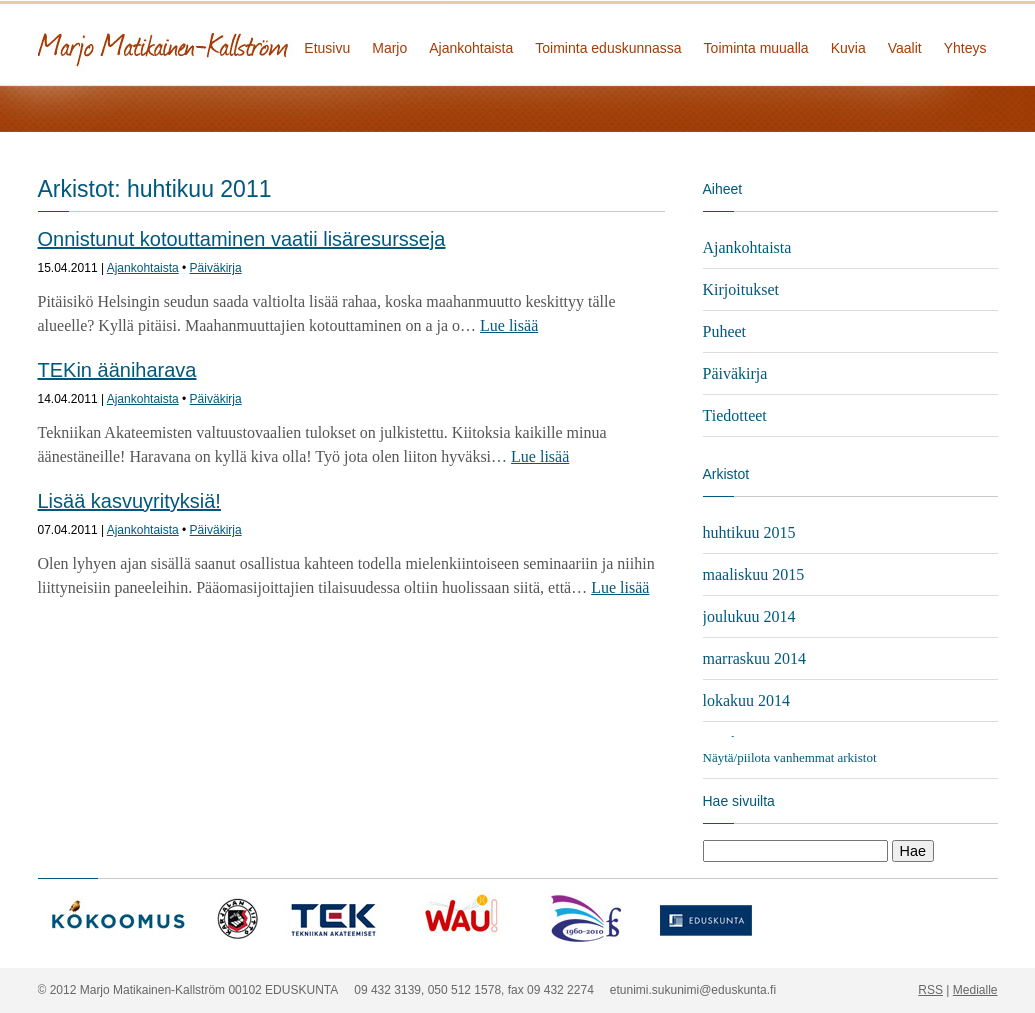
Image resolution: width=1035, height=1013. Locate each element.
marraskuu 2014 (755, 658)
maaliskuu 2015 (754, 574)
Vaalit (905, 48)
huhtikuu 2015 (749, 532)
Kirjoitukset (741, 289)
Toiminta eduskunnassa (608, 48)
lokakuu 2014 (747, 700)
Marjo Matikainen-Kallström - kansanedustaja (238, 42)
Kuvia (848, 48)
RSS (930, 990)
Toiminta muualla (756, 48)
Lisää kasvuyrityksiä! (129, 501)
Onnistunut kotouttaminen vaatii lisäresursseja (242, 239)
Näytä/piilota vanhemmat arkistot (790, 757)
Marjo (389, 48)
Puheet (725, 331)
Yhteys (965, 48)
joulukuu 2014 (749, 616)
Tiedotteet (735, 415)
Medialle (975, 990)
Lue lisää (509, 325)
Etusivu (327, 48)
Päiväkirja (216, 268)
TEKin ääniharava (117, 370)
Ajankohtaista (471, 48)
